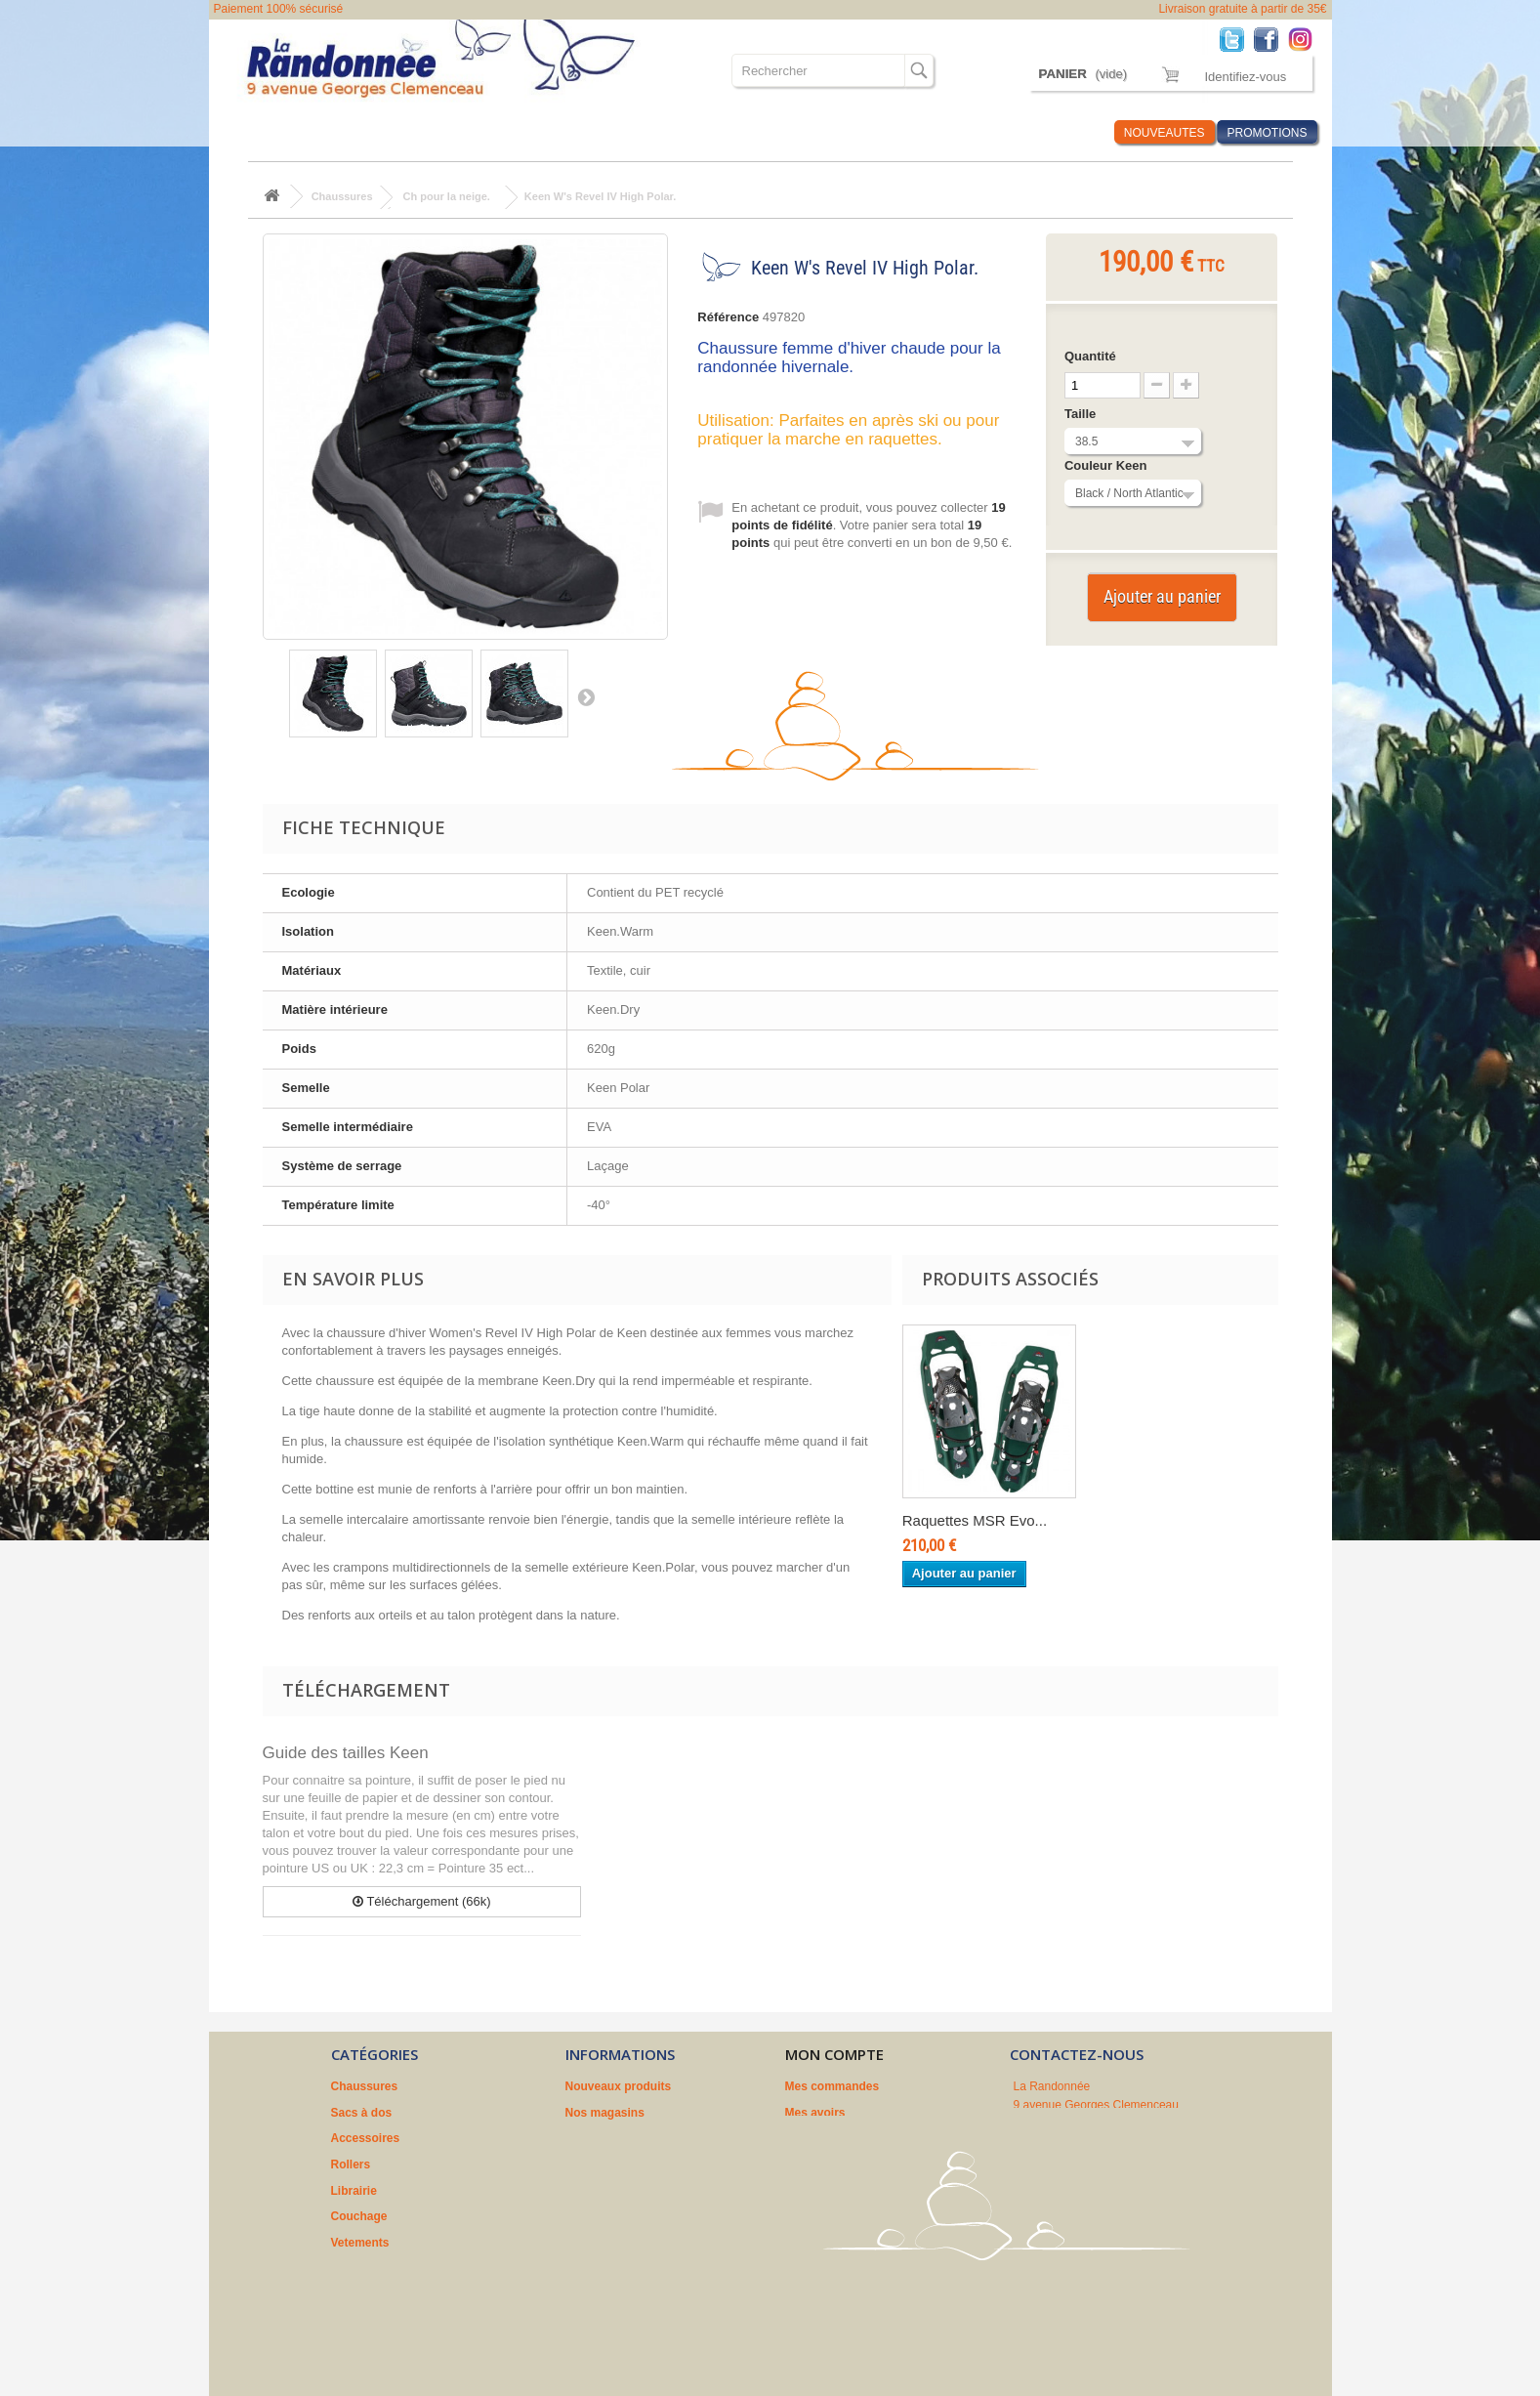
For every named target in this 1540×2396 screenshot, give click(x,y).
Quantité (1090, 356)
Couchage (676, 132)
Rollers (531, 132)
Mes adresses (823, 2138)
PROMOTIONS (1267, 133)
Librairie (600, 132)
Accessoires (449, 132)
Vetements (759, 132)
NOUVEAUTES (1164, 133)
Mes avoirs (815, 2113)
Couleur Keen (1107, 465)
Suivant (586, 696)
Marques (977, 132)
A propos (590, 2164)
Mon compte (834, 2054)
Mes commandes (832, 2086)
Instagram (1305, 38)
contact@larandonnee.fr (1119, 2173)
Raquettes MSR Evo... (974, 1520)
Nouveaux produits (618, 2086)
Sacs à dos (358, 132)
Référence (728, 317)
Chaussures (269, 132)
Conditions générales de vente (650, 2138)
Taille (1082, 413)
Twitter (1237, 38)
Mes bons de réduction (849, 2191)
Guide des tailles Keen (346, 1753)
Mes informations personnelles (871, 2164)
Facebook (1271, 38)
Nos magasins (605, 2113)
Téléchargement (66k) (422, 1901)
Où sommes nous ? (871, 132)
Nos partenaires (609, 2191)
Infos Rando (1062, 132)
